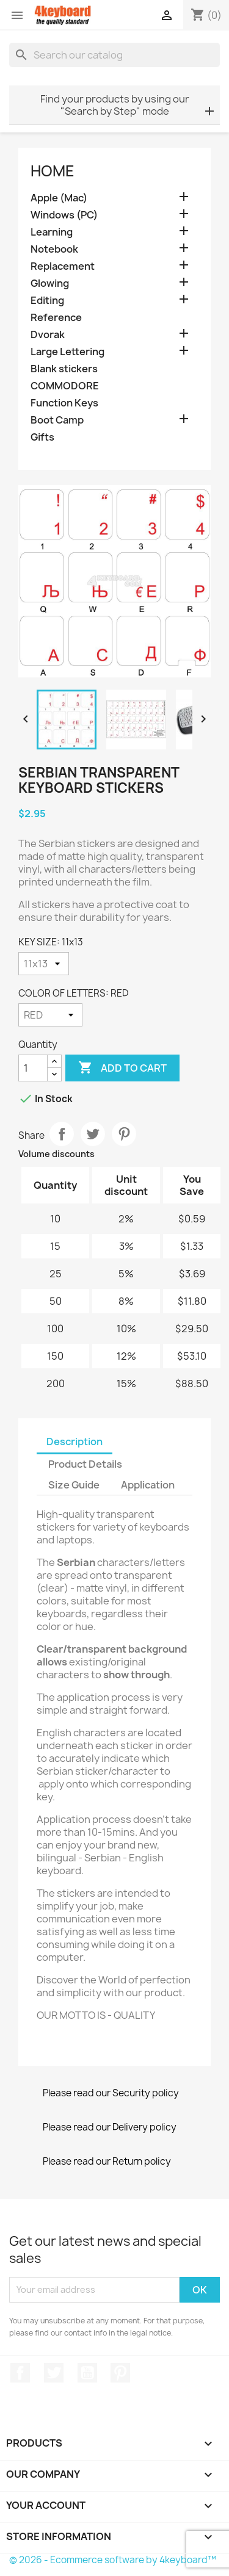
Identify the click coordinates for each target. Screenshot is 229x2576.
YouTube (87, 2373)
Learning (52, 232)
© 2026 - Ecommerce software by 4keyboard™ (112, 2559)
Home (53, 171)
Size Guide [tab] (74, 1485)
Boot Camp (57, 420)
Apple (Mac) (59, 198)
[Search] (114, 55)
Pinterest (124, 1134)
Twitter (54, 2373)
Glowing (50, 283)
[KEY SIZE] (43, 963)
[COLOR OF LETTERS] (50, 1014)
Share (61, 1134)
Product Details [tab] (85, 1464)
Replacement (63, 266)
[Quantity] (33, 1068)
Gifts (42, 437)
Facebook (20, 2373)
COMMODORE (65, 386)
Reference (56, 317)
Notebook (54, 249)
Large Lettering (67, 351)
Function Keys (64, 403)
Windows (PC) (64, 215)
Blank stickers (64, 369)
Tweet (93, 1134)
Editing (47, 300)
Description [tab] (74, 1441)
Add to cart (122, 1068)
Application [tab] (148, 1485)
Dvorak (48, 334)
